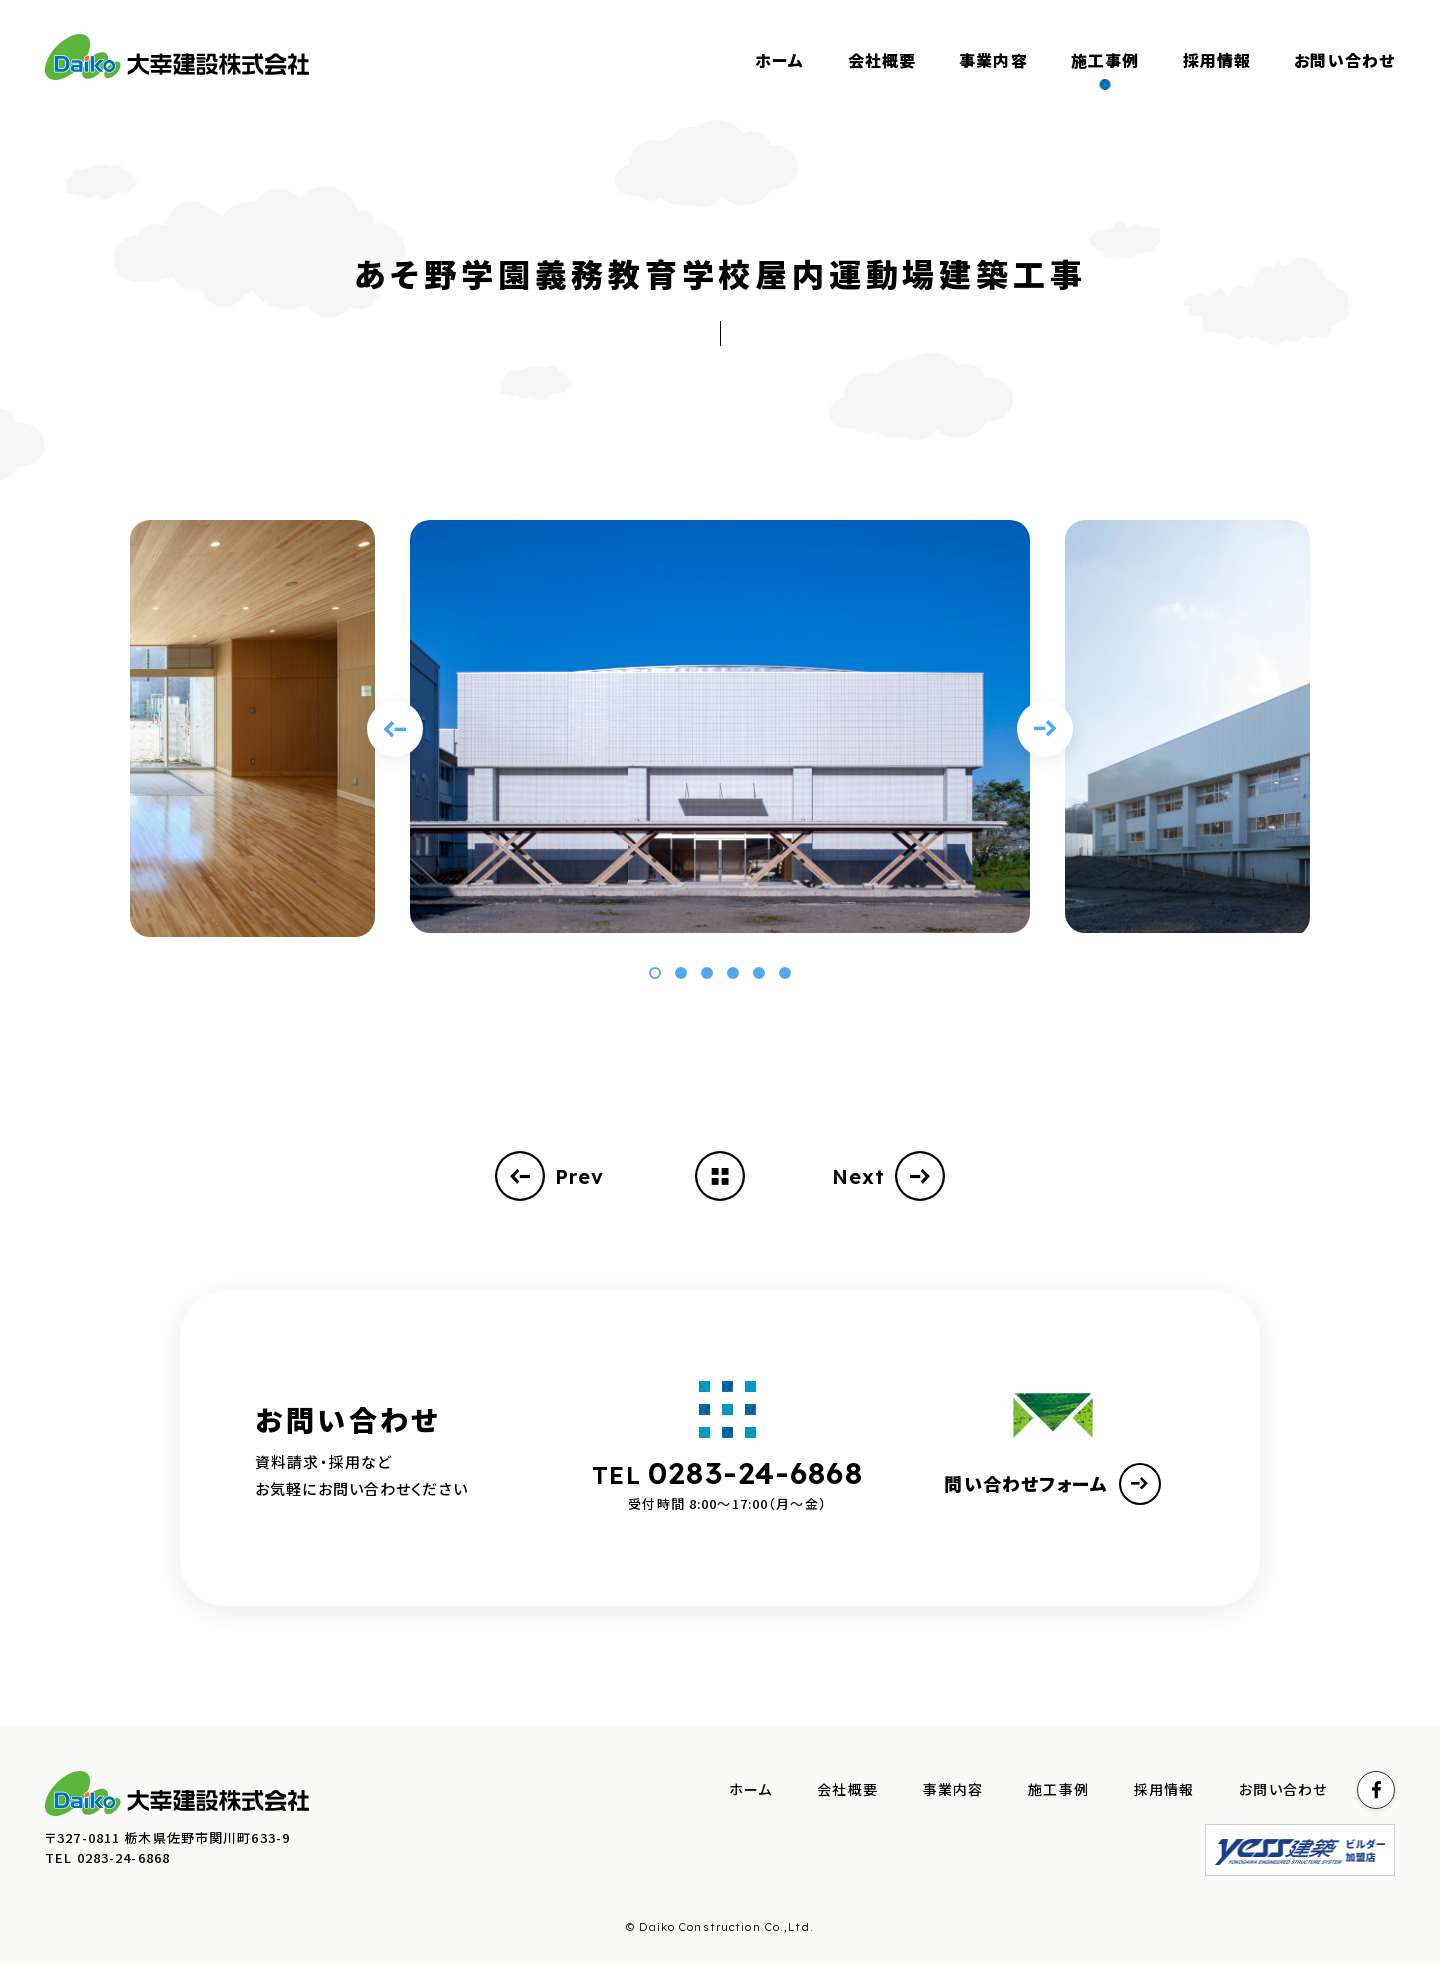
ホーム (750, 1790)
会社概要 (847, 1790)
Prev (550, 1176)
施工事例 (1058, 1790)
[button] (655, 973)
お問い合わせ (1283, 1790)
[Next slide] (1045, 729)
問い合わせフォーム (1052, 1484)
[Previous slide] (395, 729)
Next (889, 1176)
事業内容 (953, 1790)
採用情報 (1164, 1790)
